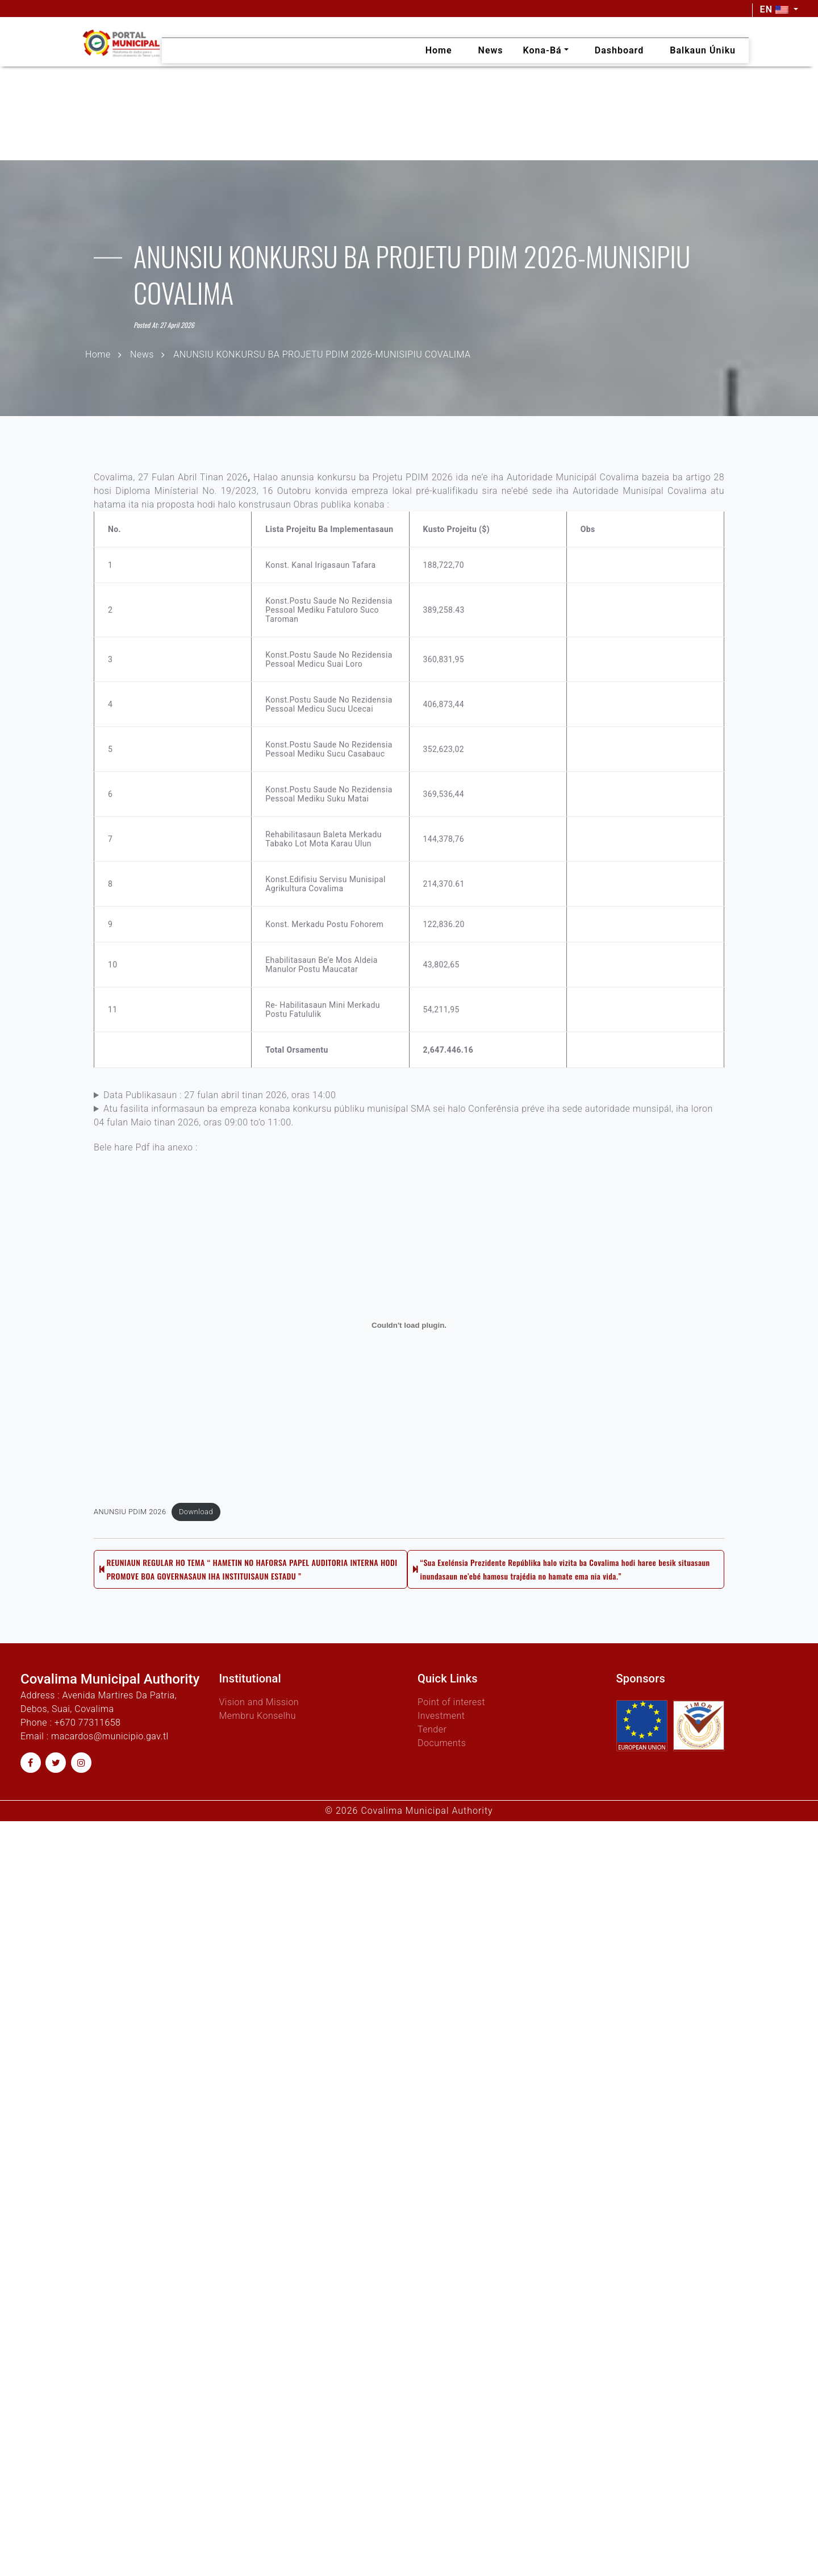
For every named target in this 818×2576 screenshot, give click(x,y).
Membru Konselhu (258, 1715)
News (142, 353)
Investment (441, 1715)
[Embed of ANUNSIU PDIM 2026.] (409, 1347)
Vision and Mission (259, 1702)
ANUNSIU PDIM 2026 (130, 1534)
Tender (432, 1729)
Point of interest (451, 1702)
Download (196, 1534)
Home (98, 353)
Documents (442, 1743)
